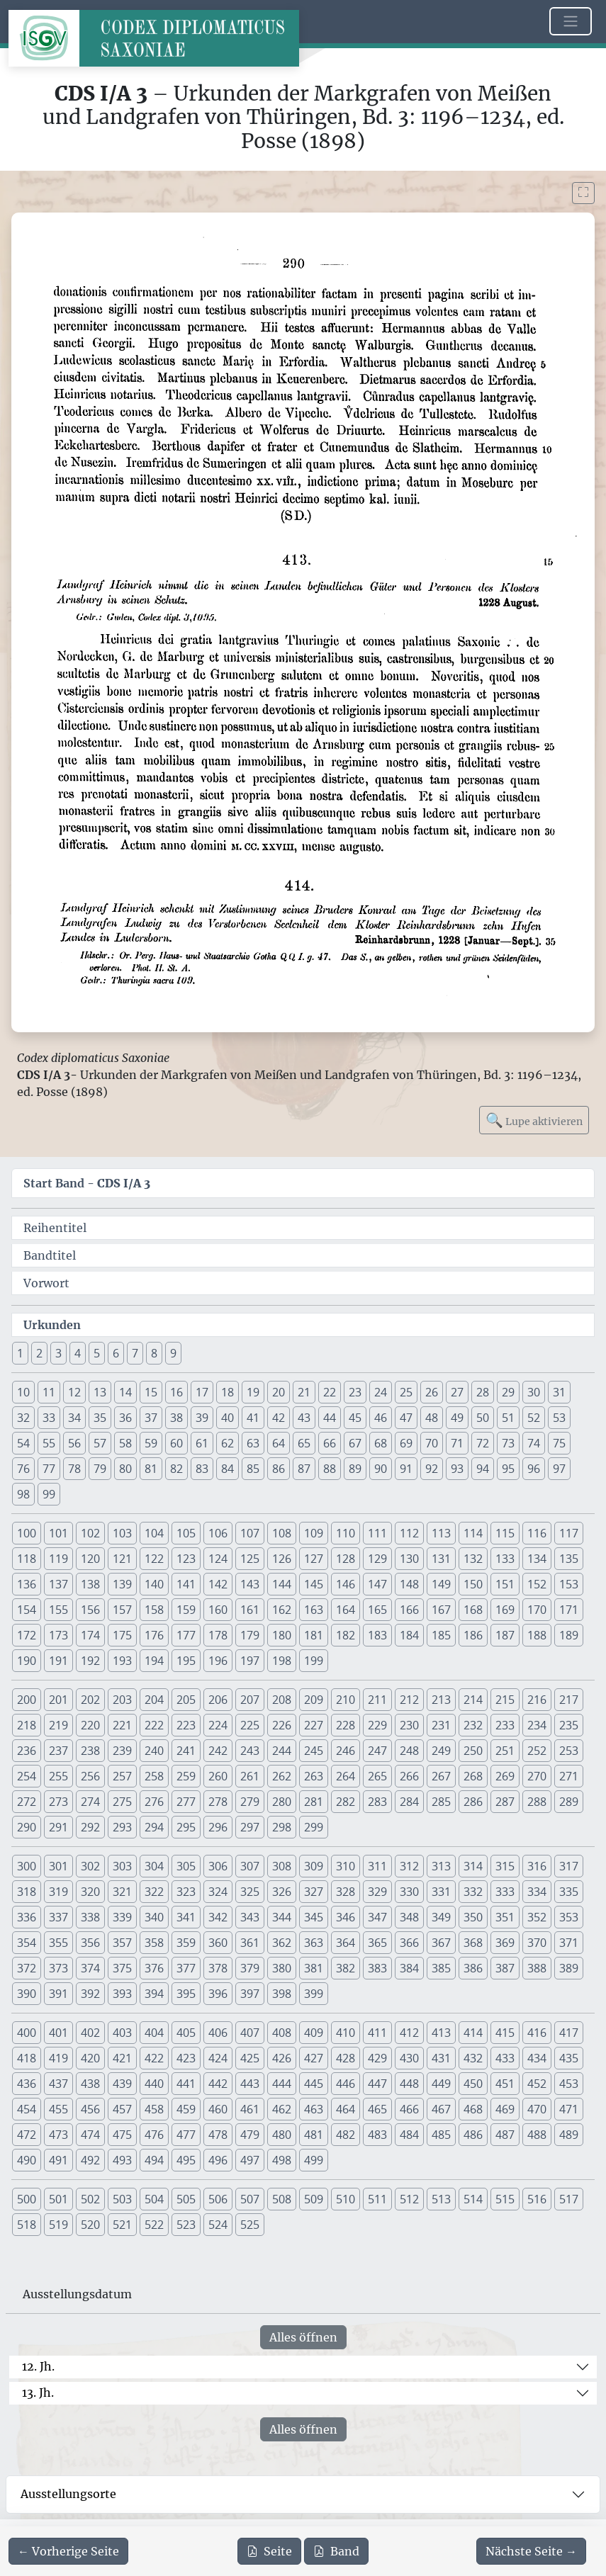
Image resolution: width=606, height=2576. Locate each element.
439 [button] (122, 2083)
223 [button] (186, 1725)
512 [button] (409, 2199)
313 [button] (441, 1866)
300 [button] (26, 1866)
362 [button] (281, 1942)
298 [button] (281, 1827)
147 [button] (377, 1584)
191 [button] (58, 1660)
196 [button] (218, 1660)
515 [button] (505, 2199)
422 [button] (154, 2058)
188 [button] (536, 1635)
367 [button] (441, 1942)
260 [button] (218, 1776)
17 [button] (202, 1392)
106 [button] (218, 1533)
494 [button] (154, 2160)
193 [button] (122, 1660)
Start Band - (86, 1183)
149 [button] (441, 1584)
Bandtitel (49, 1255)
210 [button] (345, 1699)
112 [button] (409, 1533)
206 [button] (218, 1699)
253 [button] (568, 1750)
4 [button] (77, 1353)
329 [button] (377, 1891)
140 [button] (154, 1584)
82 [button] (176, 1468)
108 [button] (281, 1533)
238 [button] (90, 1750)
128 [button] (345, 1558)
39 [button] (202, 1417)
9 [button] (173, 1353)
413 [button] (441, 2032)
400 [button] (26, 2032)
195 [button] (186, 1660)
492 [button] (90, 2160)
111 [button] (377, 1533)
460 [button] (218, 2109)
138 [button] (90, 1584)
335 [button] (568, 1891)
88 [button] (329, 1468)
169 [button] (505, 1609)
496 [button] (218, 2160)
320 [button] (90, 1891)
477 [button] (186, 2134)
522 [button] (154, 2224)
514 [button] (473, 2199)
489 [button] (568, 2134)
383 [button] (377, 1968)
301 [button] (58, 1866)
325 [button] (249, 1891)
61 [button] (202, 1443)
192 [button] (90, 1660)
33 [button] (49, 1417)
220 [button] (90, 1725)
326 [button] (281, 1891)
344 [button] (281, 1917)
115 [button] (505, 1533)
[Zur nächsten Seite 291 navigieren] (531, 2551)
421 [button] (122, 2058)
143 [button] (249, 1584)
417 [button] (568, 2032)
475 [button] (122, 2134)
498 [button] (281, 2160)
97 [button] (559, 1468)
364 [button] (345, 1942)
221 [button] (122, 1725)
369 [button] (505, 1942)
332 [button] (473, 1891)
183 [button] (377, 1635)
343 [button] (249, 1917)
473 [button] (58, 2134)
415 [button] (505, 2032)
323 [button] (186, 1891)
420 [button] (90, 2058)
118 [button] (26, 1558)
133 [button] (505, 1558)
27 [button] (457, 1392)
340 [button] (154, 1917)
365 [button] (377, 1942)
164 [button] (345, 1609)
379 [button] (249, 1968)
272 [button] (26, 1801)
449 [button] (441, 2083)
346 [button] (345, 1917)
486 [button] (473, 2134)
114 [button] (473, 1533)
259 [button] (186, 1776)
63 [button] (253, 1443)
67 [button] (355, 1443)
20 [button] (278, 1392)
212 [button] (409, 1699)
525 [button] (249, 2224)
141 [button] (186, 1584)
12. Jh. (38, 2366)
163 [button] (313, 1609)
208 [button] (281, 1699)
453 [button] (568, 2083)
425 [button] (249, 2058)
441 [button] (186, 2083)
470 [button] (536, 2109)
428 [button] (345, 2058)
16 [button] (176, 1392)
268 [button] (473, 1776)
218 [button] (26, 1725)
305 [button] (186, 1866)
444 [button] (281, 2083)
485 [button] (441, 2134)
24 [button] (380, 1392)
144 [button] (281, 1584)
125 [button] (249, 1558)
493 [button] (122, 2160)
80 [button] (125, 1468)
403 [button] (122, 2032)
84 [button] (227, 1468)
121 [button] (122, 1558)
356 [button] (90, 1942)
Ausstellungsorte (68, 2494)
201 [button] (58, 1699)
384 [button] (409, 1968)
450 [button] (473, 2083)
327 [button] (313, 1891)
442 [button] (218, 2083)
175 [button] (122, 1635)
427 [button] (313, 2058)
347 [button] (377, 1917)
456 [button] (90, 2109)
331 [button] (441, 1891)
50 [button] (482, 1417)
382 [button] (345, 1968)
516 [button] (536, 2199)
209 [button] (313, 1699)
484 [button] (409, 2134)
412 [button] (409, 2032)
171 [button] (568, 1609)
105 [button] (186, 1533)
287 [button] (505, 1801)
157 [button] (122, 1609)
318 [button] (26, 1891)
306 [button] (218, 1866)
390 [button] (26, 1993)
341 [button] (186, 1917)
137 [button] (58, 1584)
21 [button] (304, 1392)
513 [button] (441, 2199)
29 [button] (508, 1392)
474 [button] (90, 2134)
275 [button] (122, 1801)
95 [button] (508, 1468)
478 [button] (218, 2134)
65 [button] (304, 1443)
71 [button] (457, 1443)
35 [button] (100, 1417)
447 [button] (377, 2083)
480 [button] (281, 2134)
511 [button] (377, 2199)
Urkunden (52, 1325)
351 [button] (505, 1917)
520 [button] (90, 2224)
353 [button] (568, 1917)
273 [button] (58, 1801)
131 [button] (441, 1558)
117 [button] (568, 1533)
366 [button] (409, 1942)
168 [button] (473, 1609)
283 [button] (377, 1801)
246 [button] (345, 1750)
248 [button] (409, 1750)
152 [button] (536, 1584)
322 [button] (154, 1891)
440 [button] (154, 2083)
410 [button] (345, 2032)
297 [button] (249, 1827)
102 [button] (90, 1533)
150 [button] (473, 1584)
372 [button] (26, 1968)
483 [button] (377, 2134)
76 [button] (23, 1468)
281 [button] (313, 1801)
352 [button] (536, 1917)
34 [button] (74, 1417)
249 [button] (441, 1750)
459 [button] (186, 2109)
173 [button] (58, 1635)
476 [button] (154, 2134)
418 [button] (26, 2058)
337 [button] (58, 1917)
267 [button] (441, 1776)
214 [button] (473, 1699)
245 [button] (313, 1750)
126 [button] (281, 1558)
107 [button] (249, 1533)
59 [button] (151, 1443)
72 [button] (482, 1443)
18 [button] (227, 1392)
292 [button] (90, 1827)
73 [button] (508, 1443)
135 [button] (568, 1558)
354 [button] (26, 1942)
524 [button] (218, 2224)
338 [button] (90, 1917)
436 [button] (26, 2083)
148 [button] (409, 1584)
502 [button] (90, 2199)
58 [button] (125, 1443)
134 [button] (536, 1558)
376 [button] (154, 1968)
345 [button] (313, 1917)
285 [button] (441, 1801)
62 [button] (227, 1443)
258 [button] (154, 1776)
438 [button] (90, 2083)
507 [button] (249, 2199)
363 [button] (313, 1942)
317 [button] (568, 1866)
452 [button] (536, 2083)
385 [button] (441, 1968)
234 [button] (536, 1725)
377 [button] (186, 1968)
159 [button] (186, 1609)
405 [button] (186, 2032)
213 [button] (441, 1699)
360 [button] (218, 1942)
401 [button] (58, 2032)
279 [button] (249, 1801)
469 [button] (505, 2109)
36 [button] (125, 1417)
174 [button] (90, 1635)
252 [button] (536, 1750)
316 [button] (536, 1866)
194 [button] (154, 1660)
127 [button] (313, 1558)
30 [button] (533, 1392)
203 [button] (122, 1699)
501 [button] (58, 2199)
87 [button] (304, 1468)
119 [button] (58, 1558)
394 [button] (154, 1993)
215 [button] (505, 1699)
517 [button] (568, 2199)
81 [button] (151, 1468)
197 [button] (249, 1660)
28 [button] (482, 1392)
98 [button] (23, 1494)
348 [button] (409, 1917)
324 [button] (218, 1891)
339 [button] (122, 1917)
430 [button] (409, 2058)
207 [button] (249, 1699)
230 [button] (409, 1725)
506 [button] (218, 2199)
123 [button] (186, 1558)
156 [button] (90, 1609)
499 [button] (313, 2160)
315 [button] (505, 1866)
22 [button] (329, 1392)
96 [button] (533, 1468)
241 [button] (186, 1750)
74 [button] (533, 1443)
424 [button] (218, 2058)
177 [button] (186, 1635)
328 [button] (345, 1891)
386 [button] (473, 1968)
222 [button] (154, 1725)
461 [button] (249, 2109)
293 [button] (122, 1827)
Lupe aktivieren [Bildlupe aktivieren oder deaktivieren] (534, 1120)
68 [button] (380, 1443)
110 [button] (345, 1533)
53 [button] (559, 1417)
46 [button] (380, 1417)
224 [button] (218, 1725)
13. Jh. (38, 2392)
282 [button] (345, 1801)
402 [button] (90, 2032)
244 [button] (281, 1750)
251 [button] (505, 1750)
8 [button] (154, 1353)
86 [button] (278, 1468)
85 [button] (253, 1468)
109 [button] (313, 1533)
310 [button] (345, 1866)
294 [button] (154, 1827)
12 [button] (74, 1392)
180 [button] (281, 1635)
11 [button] (49, 1392)
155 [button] (58, 1609)
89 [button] (355, 1468)
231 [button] (441, 1725)
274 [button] (90, 1801)
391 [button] (58, 1993)
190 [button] (26, 1660)
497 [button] (249, 2160)
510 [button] (345, 2199)
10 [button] (23, 1392)
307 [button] (249, 1866)
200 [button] (26, 1699)
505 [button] (186, 2199)
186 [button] (473, 1635)
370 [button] (536, 1942)
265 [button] (377, 1776)
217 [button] (568, 1699)
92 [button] (431, 1468)
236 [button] (26, 1750)
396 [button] (218, 1993)
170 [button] (536, 1609)
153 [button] (568, 1584)
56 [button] (74, 1443)
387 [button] (505, 1968)
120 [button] (90, 1558)
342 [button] (218, 1917)
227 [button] (313, 1725)
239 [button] (122, 1750)
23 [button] (355, 1392)
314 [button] (473, 1866)
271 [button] (568, 1776)
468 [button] (473, 2109)
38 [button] (176, 1417)
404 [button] (154, 2032)
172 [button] (26, 1635)
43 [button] (304, 1417)
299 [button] (313, 1827)
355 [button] (58, 1942)
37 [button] (151, 1417)
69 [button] (406, 1443)
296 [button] (218, 1827)
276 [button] (154, 1801)
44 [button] (329, 1417)
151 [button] (505, 1584)
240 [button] (154, 1750)
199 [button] (313, 1660)
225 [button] (249, 1725)
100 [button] (26, 1533)
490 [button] (26, 2160)
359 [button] (186, 1942)
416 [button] (536, 2032)
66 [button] (329, 1443)
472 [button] (26, 2134)
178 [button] (218, 1635)
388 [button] (536, 1968)
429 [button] (377, 2058)
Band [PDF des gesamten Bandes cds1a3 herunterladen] (336, 2551)
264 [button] (345, 1776)
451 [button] (505, 2083)
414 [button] (473, 2032)
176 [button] (154, 1635)
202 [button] (90, 1699)
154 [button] (26, 1609)
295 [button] (186, 1827)
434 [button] (536, 2058)
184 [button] (409, 1635)
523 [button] (186, 2224)
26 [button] (431, 1392)
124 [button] (218, 1558)
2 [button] (39, 1353)
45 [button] (355, 1417)
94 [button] (482, 1468)
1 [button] (20, 1353)
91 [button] (406, 1468)
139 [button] (122, 1584)
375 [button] (122, 1968)
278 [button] (218, 1801)
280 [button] (281, 1801)
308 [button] (281, 1866)
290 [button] (26, 1827)
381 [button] (313, 1968)
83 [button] (202, 1468)
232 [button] (473, 1725)
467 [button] (441, 2109)
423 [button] (186, 2058)
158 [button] (154, 1609)
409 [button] (313, 2032)
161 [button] (249, 1609)
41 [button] (253, 1417)
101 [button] (58, 1533)
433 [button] (505, 2058)
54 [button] (23, 1443)
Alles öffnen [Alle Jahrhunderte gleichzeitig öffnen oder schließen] (303, 2337)
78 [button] (74, 1468)
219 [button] (58, 1725)
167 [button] (441, 1609)
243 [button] (249, 1750)
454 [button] (26, 2109)
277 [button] (186, 1801)
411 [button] (377, 2032)
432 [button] (473, 2058)
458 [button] (154, 2109)
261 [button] (249, 1776)
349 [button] (441, 1917)
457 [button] (122, 2109)
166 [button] (409, 1609)
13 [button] (100, 1392)
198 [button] (281, 1660)
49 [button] (457, 1417)
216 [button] (536, 1699)
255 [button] (58, 1776)
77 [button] (49, 1468)
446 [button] (345, 2083)
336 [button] (26, 1917)
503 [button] (122, 2199)
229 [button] (377, 1725)
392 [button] (90, 1993)
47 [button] (406, 1417)
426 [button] (281, 2058)
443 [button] (249, 2083)
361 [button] (249, 1942)
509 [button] (313, 2199)
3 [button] (58, 1353)
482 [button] (345, 2134)
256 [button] (90, 1776)
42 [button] (278, 1417)
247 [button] (377, 1750)
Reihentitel (54, 1228)
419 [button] (58, 2058)
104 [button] (154, 1533)
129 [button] (377, 1558)
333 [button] (505, 1891)
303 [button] (122, 1866)
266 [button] (409, 1776)
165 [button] (377, 1609)
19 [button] (253, 1392)
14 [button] (125, 1392)
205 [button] (186, 1699)
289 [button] (568, 1801)
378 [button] (218, 1968)
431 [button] (441, 2058)
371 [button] (568, 1942)
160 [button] (218, 1609)
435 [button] (568, 2058)
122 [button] (154, 1558)
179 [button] (249, 1635)
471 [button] (568, 2109)
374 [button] (90, 1968)
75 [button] (559, 1443)
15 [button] (151, 1392)
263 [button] (313, 1776)
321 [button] (122, 1891)
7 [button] (135, 1353)
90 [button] (380, 1468)
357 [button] (122, 1942)
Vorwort (46, 1283)
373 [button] (58, 1968)
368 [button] (473, 1942)
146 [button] (345, 1584)
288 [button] (536, 1801)
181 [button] (313, 1635)
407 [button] (249, 2032)
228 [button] (345, 1725)
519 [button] (58, 2224)
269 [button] (505, 1776)
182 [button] (345, 1635)
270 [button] (536, 1776)
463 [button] (313, 2109)
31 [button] (559, 1392)
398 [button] (281, 1993)
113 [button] (441, 1533)
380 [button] (281, 1968)
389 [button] (568, 1968)
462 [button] (281, 2109)
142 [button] (218, 1584)
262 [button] (281, 1776)
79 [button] (100, 1468)
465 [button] (377, 2109)
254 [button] (26, 1776)
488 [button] (536, 2134)
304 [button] (154, 1866)
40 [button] (227, 1417)
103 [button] (122, 1533)
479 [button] (249, 2134)
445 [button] (313, 2083)
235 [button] (568, 1725)
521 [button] (122, 2224)
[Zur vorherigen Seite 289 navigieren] (68, 2551)
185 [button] (441, 1635)
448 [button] (409, 2083)
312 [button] (409, 1866)
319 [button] (58, 1891)
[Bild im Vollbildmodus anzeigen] (583, 193)
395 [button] (186, 1993)
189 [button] (568, 1635)
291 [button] (58, 1827)
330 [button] (409, 1891)
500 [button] (26, 2199)
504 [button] (154, 2199)
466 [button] (409, 2109)
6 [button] (116, 1353)
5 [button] (97, 1353)
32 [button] (23, 1417)
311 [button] (377, 1866)
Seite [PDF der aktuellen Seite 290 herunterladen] (269, 2551)
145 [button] (313, 1584)
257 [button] (122, 1776)
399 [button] (313, 1993)
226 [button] (281, 1725)
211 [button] (377, 1699)
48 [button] (431, 1417)
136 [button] (26, 1584)
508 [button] (281, 2199)
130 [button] (409, 1558)
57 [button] (100, 1443)
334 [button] (536, 1891)
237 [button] (58, 1750)
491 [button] (58, 2160)
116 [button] (536, 1533)
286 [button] (473, 1801)
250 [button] (473, 1750)
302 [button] (90, 1866)
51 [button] (508, 1417)
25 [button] (406, 1392)
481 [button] (313, 2134)
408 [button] (281, 2032)
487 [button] (505, 2134)
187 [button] (505, 1635)
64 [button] (278, 1443)
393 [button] (122, 1993)
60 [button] (176, 1443)
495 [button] (186, 2160)
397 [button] (249, 1993)
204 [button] (154, 1699)
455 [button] (58, 2109)
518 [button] (26, 2224)
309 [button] (313, 1866)
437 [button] (58, 2083)
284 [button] (409, 1801)
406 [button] (218, 2032)
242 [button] (218, 1750)
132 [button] (473, 1558)
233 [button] (505, 1725)
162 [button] (281, 1609)
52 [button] (533, 1417)
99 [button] (49, 1494)
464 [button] (345, 2109)
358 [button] (154, 1942)
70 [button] (431, 1443)
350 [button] (473, 1917)
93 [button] (457, 1468)
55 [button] (49, 1443)
